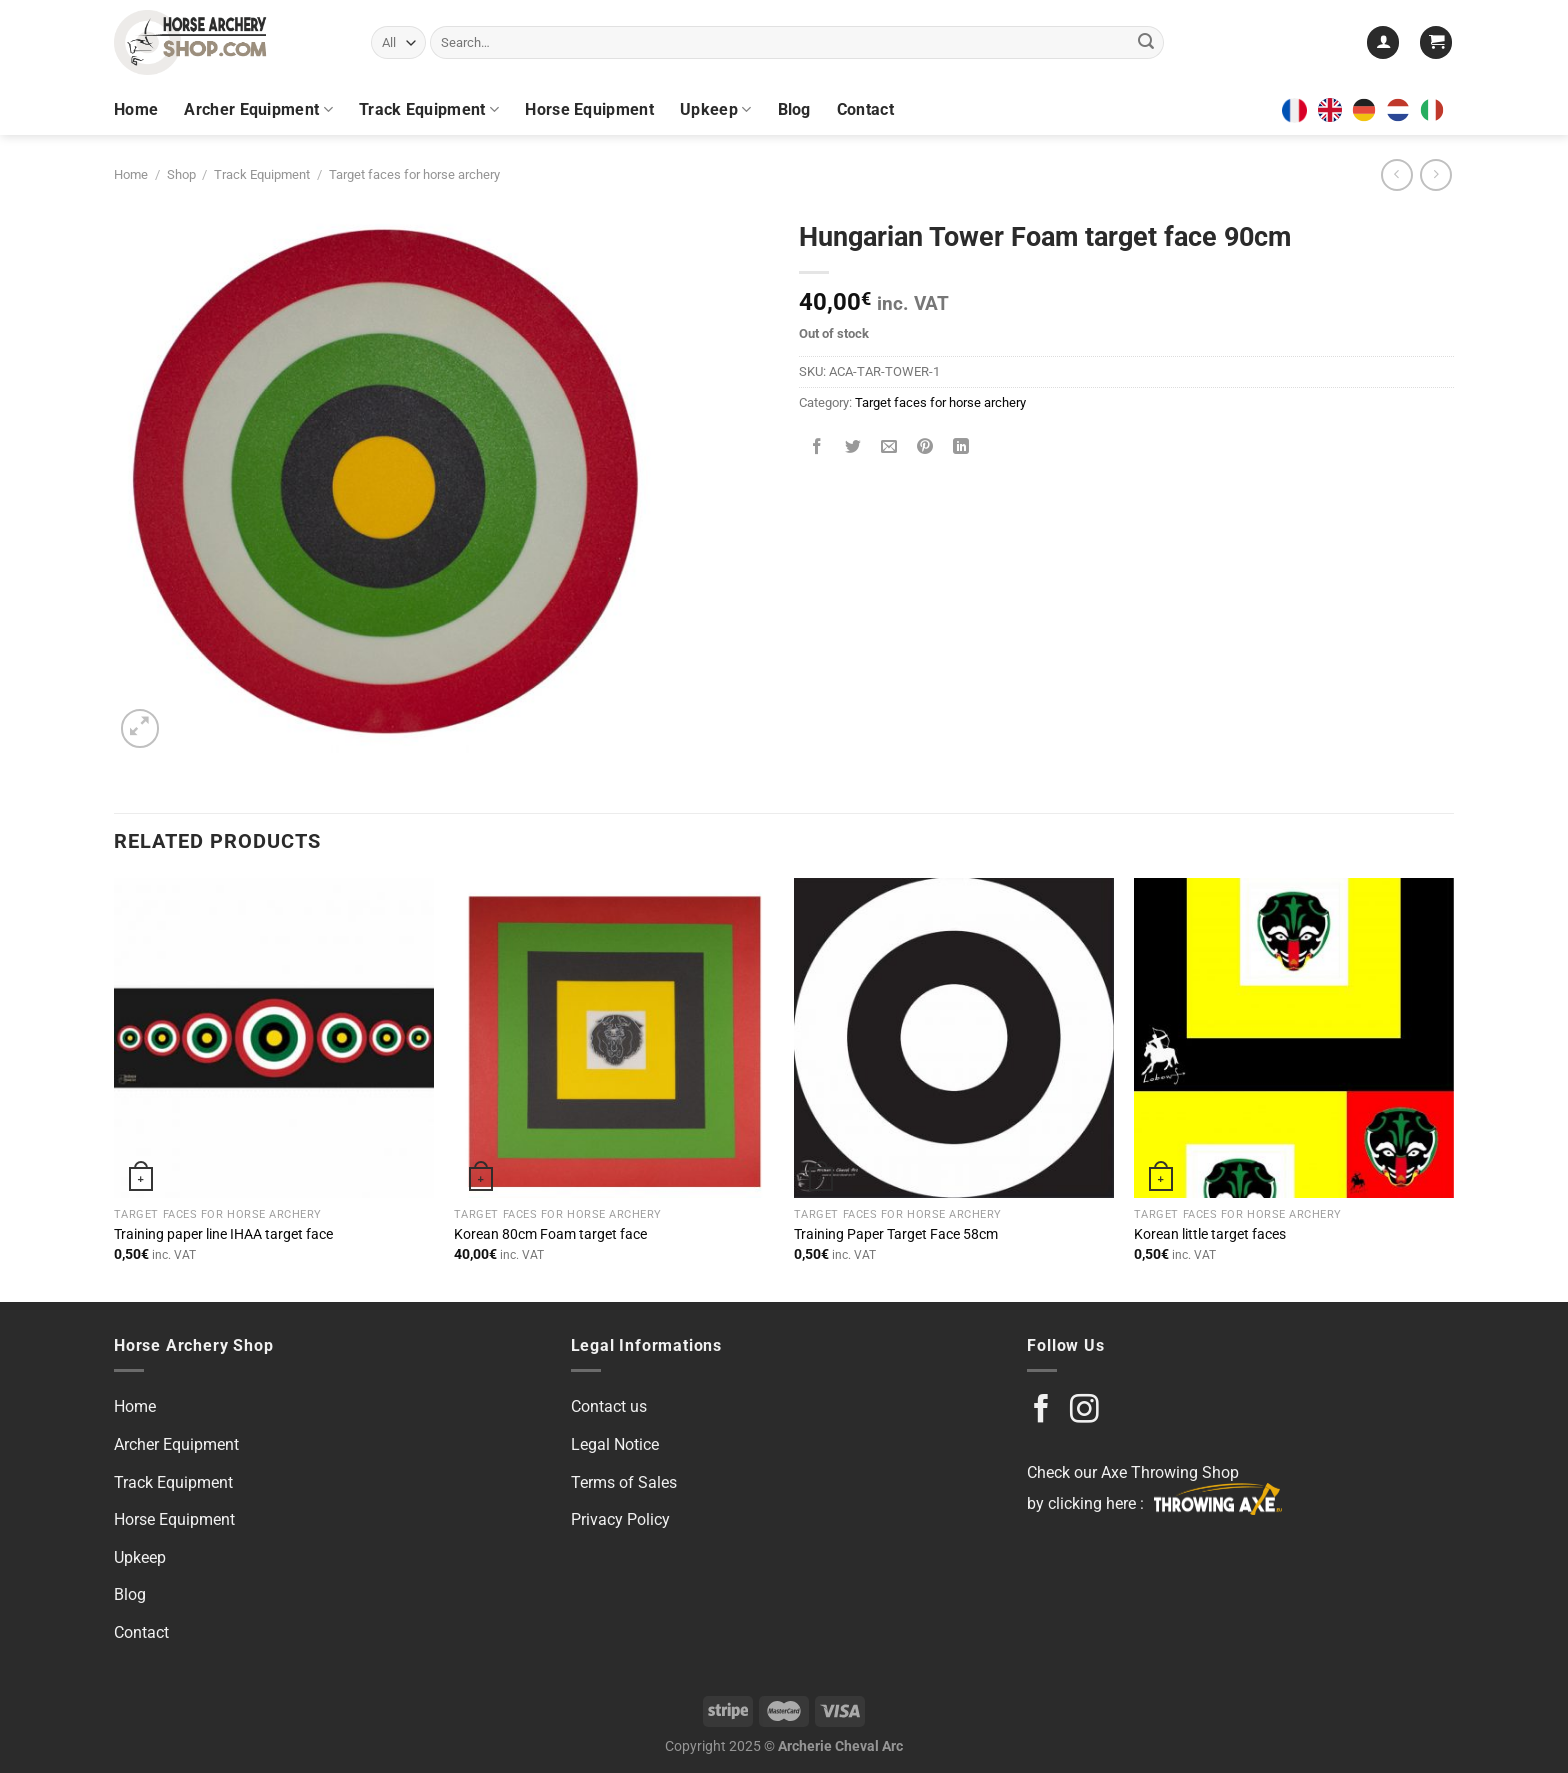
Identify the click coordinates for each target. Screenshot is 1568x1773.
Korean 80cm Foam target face (550, 1234)
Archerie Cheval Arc (840, 1746)
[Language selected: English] (1386, 110)
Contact (865, 109)
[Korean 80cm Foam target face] (614, 1038)
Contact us (609, 1406)
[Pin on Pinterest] (925, 448)
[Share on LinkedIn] (961, 448)
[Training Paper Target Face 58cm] (954, 1038)
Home (136, 109)
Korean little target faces (1210, 1234)
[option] (1369, 110)
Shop (181, 174)
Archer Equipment (258, 110)
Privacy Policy (620, 1519)
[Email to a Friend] (889, 448)
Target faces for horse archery (414, 174)
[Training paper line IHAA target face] (274, 1038)
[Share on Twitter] (853, 448)
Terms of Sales (624, 1482)
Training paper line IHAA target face (223, 1234)
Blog (794, 109)
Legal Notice (615, 1444)
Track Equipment (429, 110)
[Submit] (1146, 43)
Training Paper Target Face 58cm (896, 1234)
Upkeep (715, 110)
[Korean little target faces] (1294, 1038)
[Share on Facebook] (817, 448)
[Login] (1383, 42)
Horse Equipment (589, 109)
